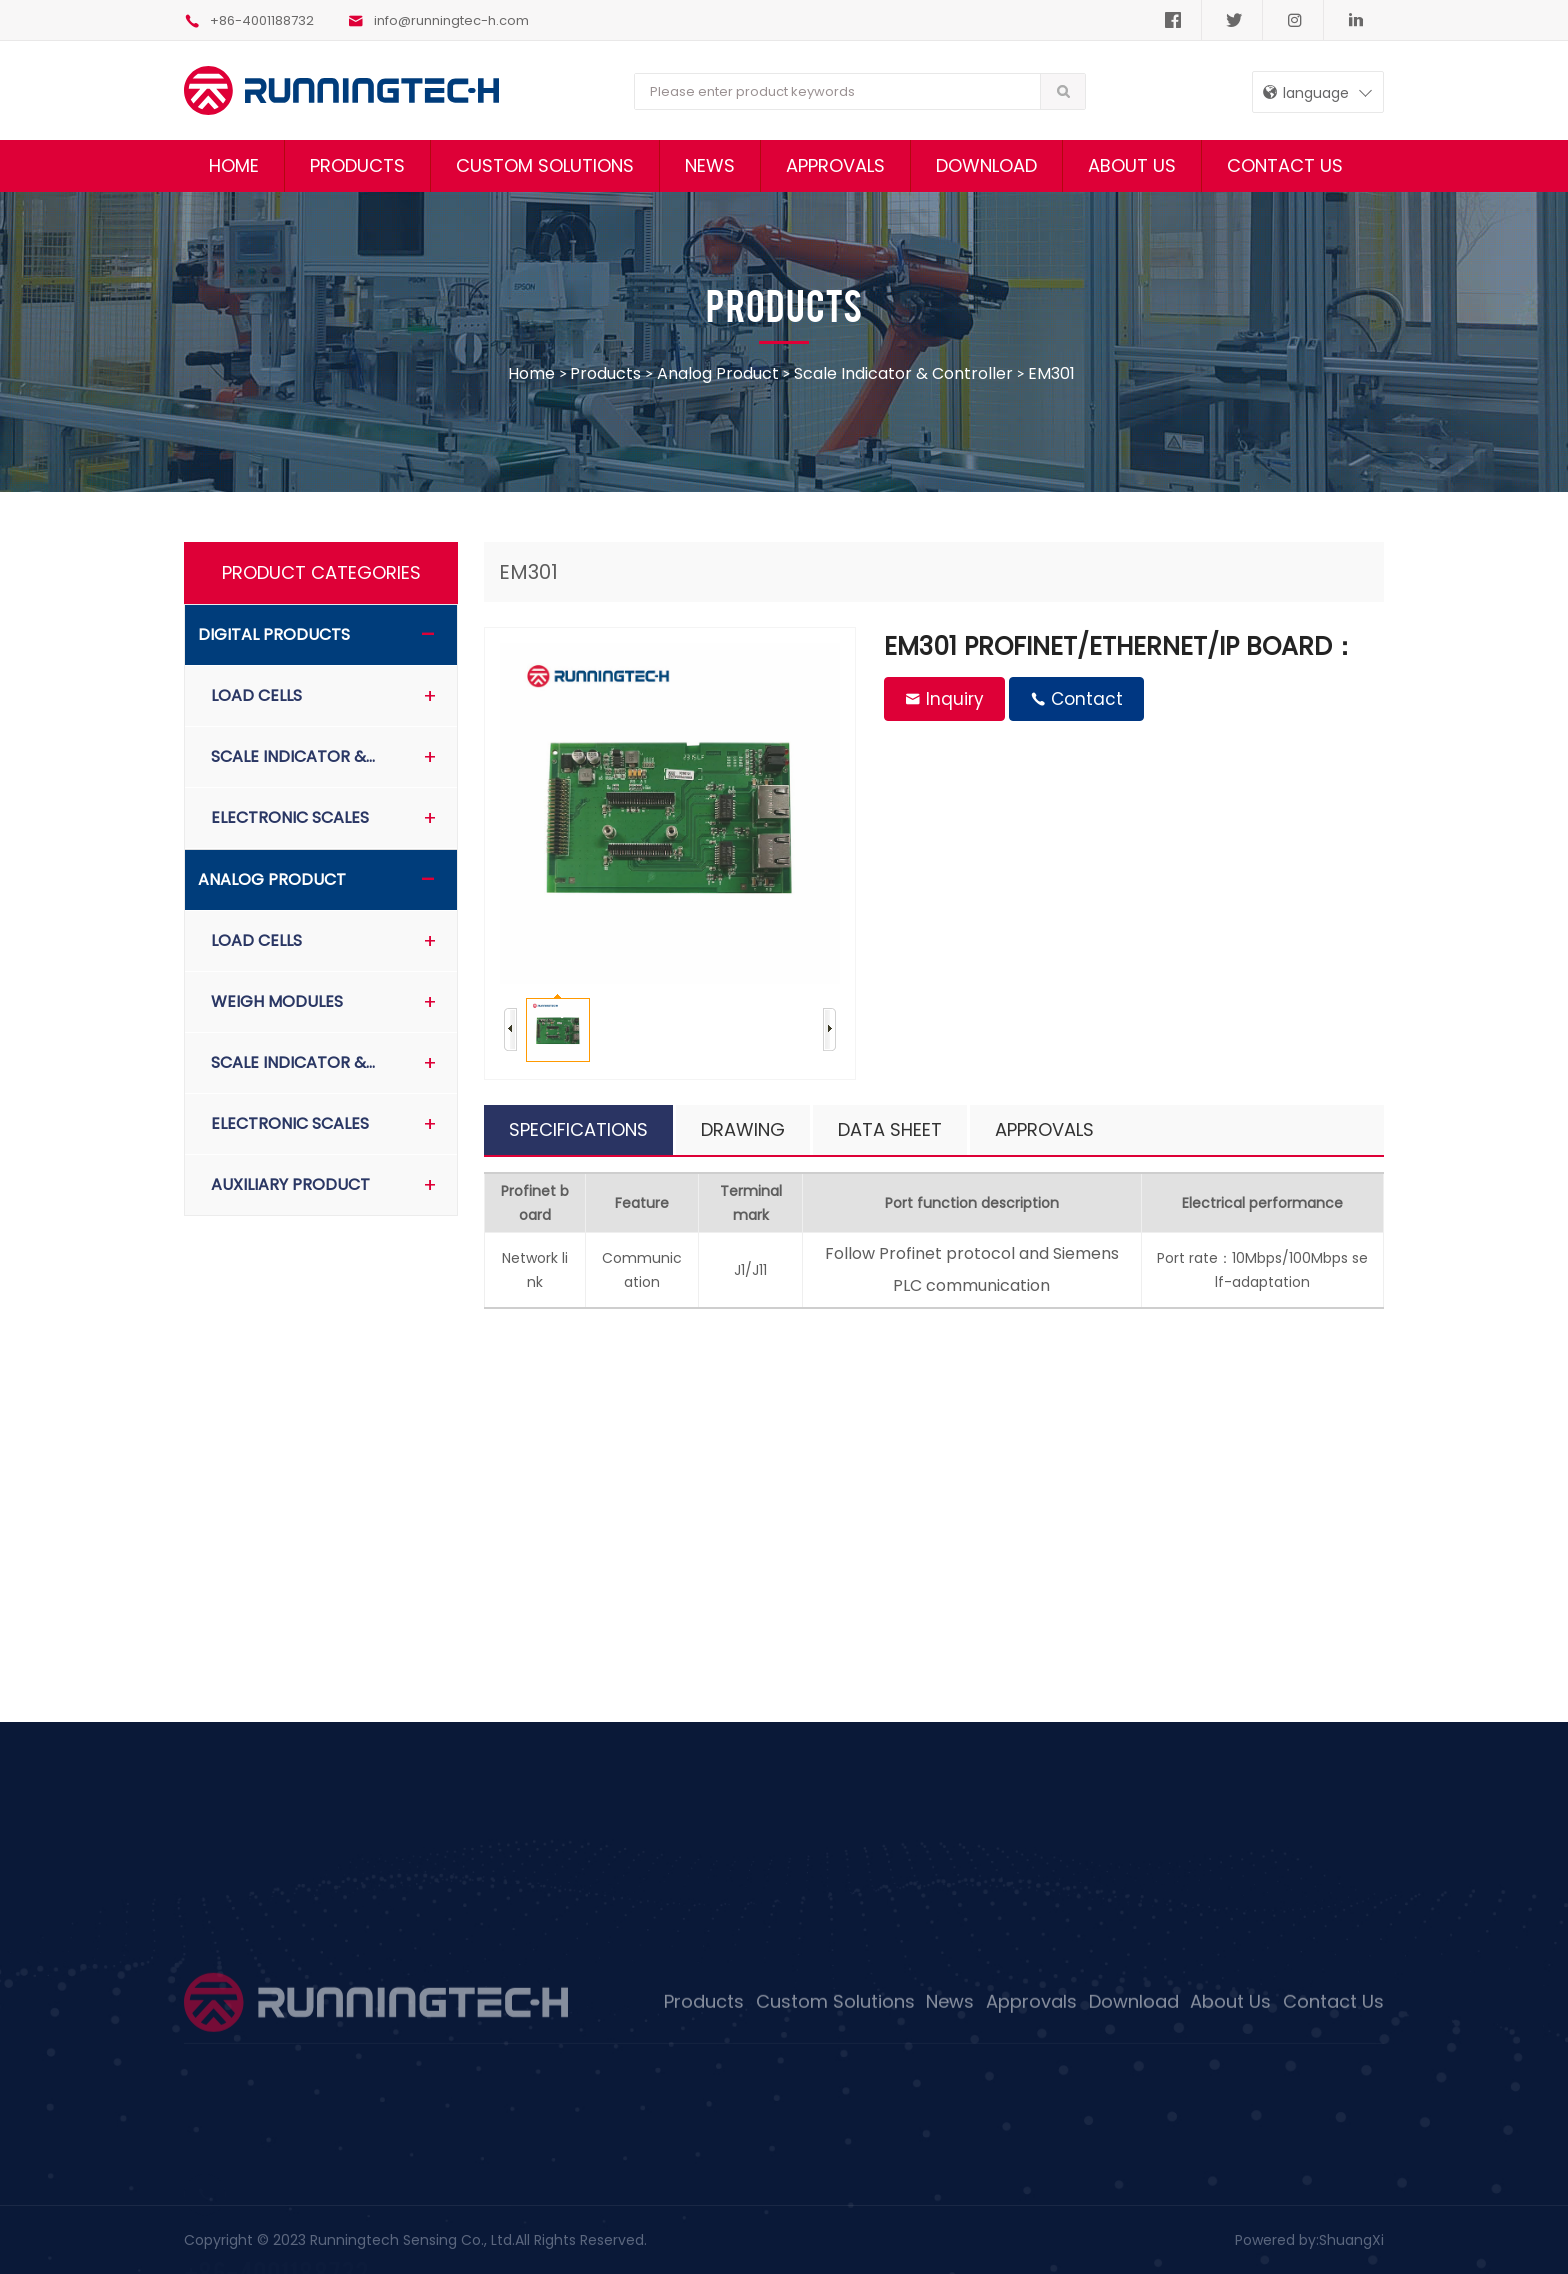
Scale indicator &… (293, 756)
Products (357, 165)
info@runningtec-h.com (438, 21)
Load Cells (256, 695)
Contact (1076, 699)
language (1306, 93)
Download (986, 165)
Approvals (835, 165)
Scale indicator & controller (903, 373)
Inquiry (944, 699)
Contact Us (1285, 165)
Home (234, 165)
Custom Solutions (545, 165)
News (710, 165)
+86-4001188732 (249, 21)
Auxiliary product (290, 1184)
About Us (1132, 165)
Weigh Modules (277, 1001)
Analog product (718, 373)
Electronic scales (290, 817)
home (533, 373)
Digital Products (274, 634)
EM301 (1051, 373)
